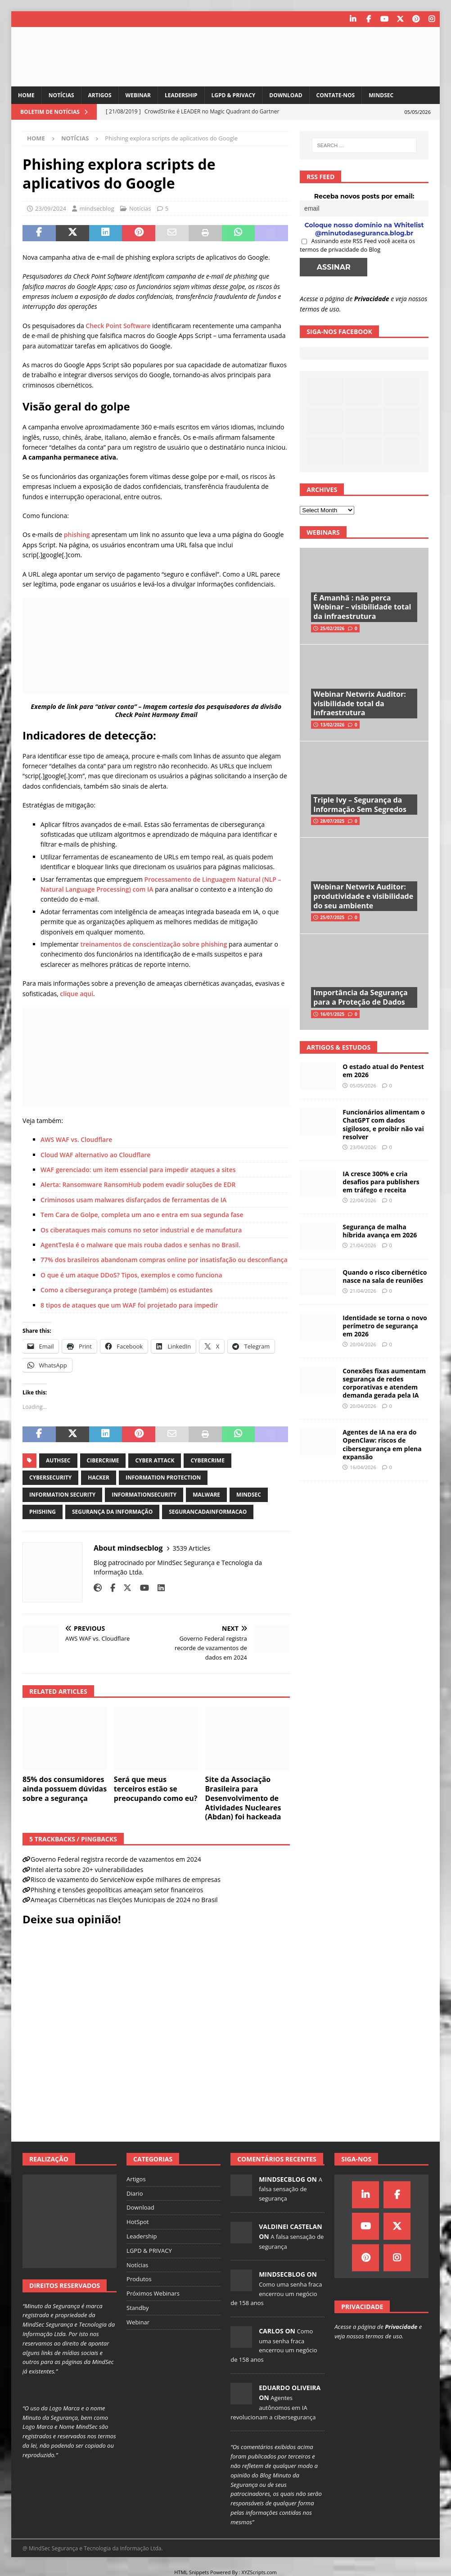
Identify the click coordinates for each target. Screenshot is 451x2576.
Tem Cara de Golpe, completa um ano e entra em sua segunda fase (143, 1214)
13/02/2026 (332, 725)
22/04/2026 (363, 1200)
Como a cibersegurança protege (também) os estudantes (127, 1290)
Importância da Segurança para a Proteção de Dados (360, 997)
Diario (134, 2193)
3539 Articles (192, 1548)
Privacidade (371, 298)
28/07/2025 (332, 821)
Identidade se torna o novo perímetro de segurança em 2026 (385, 1325)
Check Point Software (118, 325)
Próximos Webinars (153, 2293)
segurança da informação (112, 1512)
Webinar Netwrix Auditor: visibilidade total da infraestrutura (359, 703)
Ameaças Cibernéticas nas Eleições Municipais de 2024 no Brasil (124, 1899)
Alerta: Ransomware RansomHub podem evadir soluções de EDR (138, 1184)
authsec (58, 1460)
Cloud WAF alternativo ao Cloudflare (95, 1154)
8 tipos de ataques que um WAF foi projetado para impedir (129, 1305)
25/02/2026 (332, 628)
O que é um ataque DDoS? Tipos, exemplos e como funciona (131, 1275)
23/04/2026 (363, 1147)
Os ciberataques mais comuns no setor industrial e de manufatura (141, 1230)
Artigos (100, 95)
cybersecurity (50, 1477)
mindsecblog (96, 208)
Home (26, 95)
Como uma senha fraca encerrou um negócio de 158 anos (276, 2293)
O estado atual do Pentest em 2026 (383, 1070)
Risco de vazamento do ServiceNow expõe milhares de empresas (126, 1879)
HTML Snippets (191, 2572)
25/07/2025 (332, 917)
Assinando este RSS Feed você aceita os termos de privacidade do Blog (357, 245)
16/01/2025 (332, 1014)
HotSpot (137, 2222)
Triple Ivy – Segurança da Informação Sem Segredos (359, 804)
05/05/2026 (363, 1085)
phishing (77, 534)
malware (206, 1494)
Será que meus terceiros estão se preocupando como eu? (156, 1788)
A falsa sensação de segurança (290, 2188)
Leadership (181, 95)
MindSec (381, 95)
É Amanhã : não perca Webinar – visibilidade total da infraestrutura (362, 607)
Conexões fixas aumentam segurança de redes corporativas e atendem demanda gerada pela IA (384, 1383)
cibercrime (103, 1460)
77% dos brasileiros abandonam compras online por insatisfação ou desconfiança (164, 1259)
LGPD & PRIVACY (234, 95)
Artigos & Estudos (338, 1047)
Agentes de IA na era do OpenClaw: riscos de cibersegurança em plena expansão (382, 1444)
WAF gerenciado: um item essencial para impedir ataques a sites (138, 1169)
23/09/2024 (50, 208)
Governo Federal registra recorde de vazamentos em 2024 (116, 1859)
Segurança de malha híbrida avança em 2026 (380, 1231)
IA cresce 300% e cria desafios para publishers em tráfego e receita (381, 1181)
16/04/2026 (363, 1467)
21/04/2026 (363, 1245)
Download (285, 95)
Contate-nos (335, 95)
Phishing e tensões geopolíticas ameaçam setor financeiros (117, 1890)
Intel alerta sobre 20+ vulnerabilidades (87, 1869)
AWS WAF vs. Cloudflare (76, 1139)
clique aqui (76, 993)
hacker (98, 1477)
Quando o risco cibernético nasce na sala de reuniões (385, 1276)
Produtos (139, 2279)
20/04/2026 (363, 1344)
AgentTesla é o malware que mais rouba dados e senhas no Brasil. (140, 1245)
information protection (163, 1477)
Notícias (61, 95)
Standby (137, 2308)
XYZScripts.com (259, 2572)
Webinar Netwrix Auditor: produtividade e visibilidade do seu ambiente (363, 896)
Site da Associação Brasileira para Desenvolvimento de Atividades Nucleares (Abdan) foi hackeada (243, 1798)
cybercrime (207, 1460)
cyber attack (154, 1460)
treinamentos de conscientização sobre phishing (153, 944)
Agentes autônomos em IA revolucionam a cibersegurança (273, 2407)
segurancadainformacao (208, 1512)
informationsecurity (144, 1494)
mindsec (248, 1494)
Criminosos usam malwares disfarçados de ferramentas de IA (133, 1200)
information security (62, 1494)
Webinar (138, 95)
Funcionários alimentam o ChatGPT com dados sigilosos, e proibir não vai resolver (384, 1124)
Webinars (323, 532)
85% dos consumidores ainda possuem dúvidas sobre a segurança (65, 1788)
